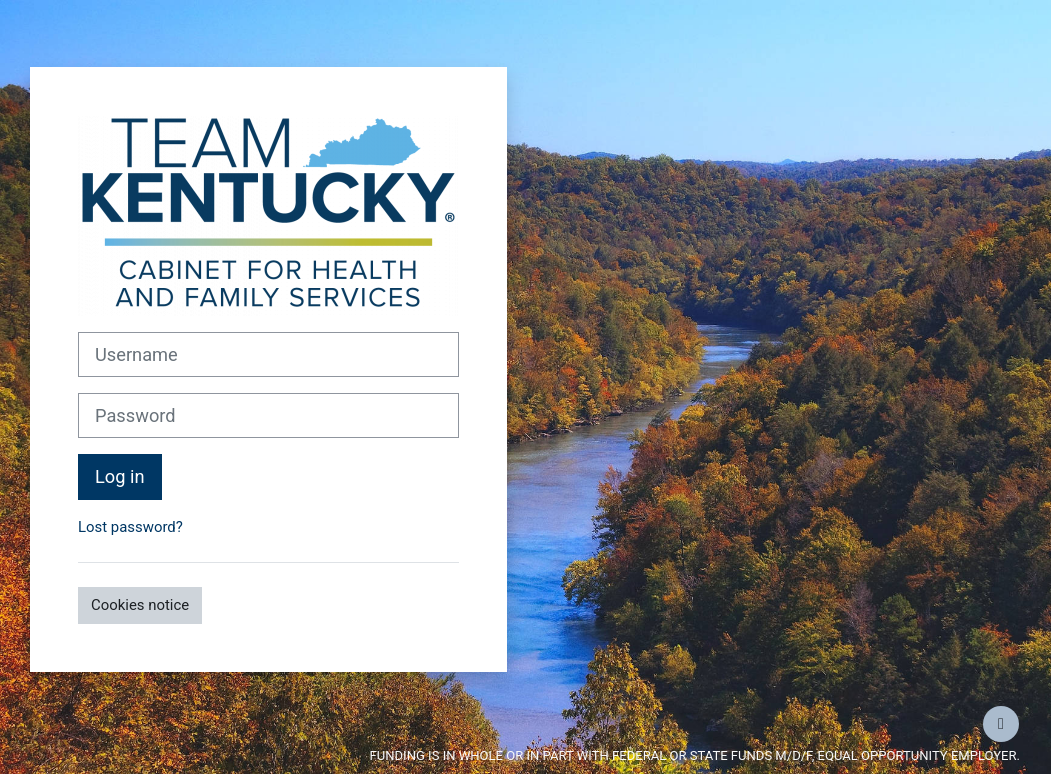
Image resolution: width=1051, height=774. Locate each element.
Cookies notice (140, 605)
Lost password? (130, 527)
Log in (120, 476)
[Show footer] (1001, 724)
